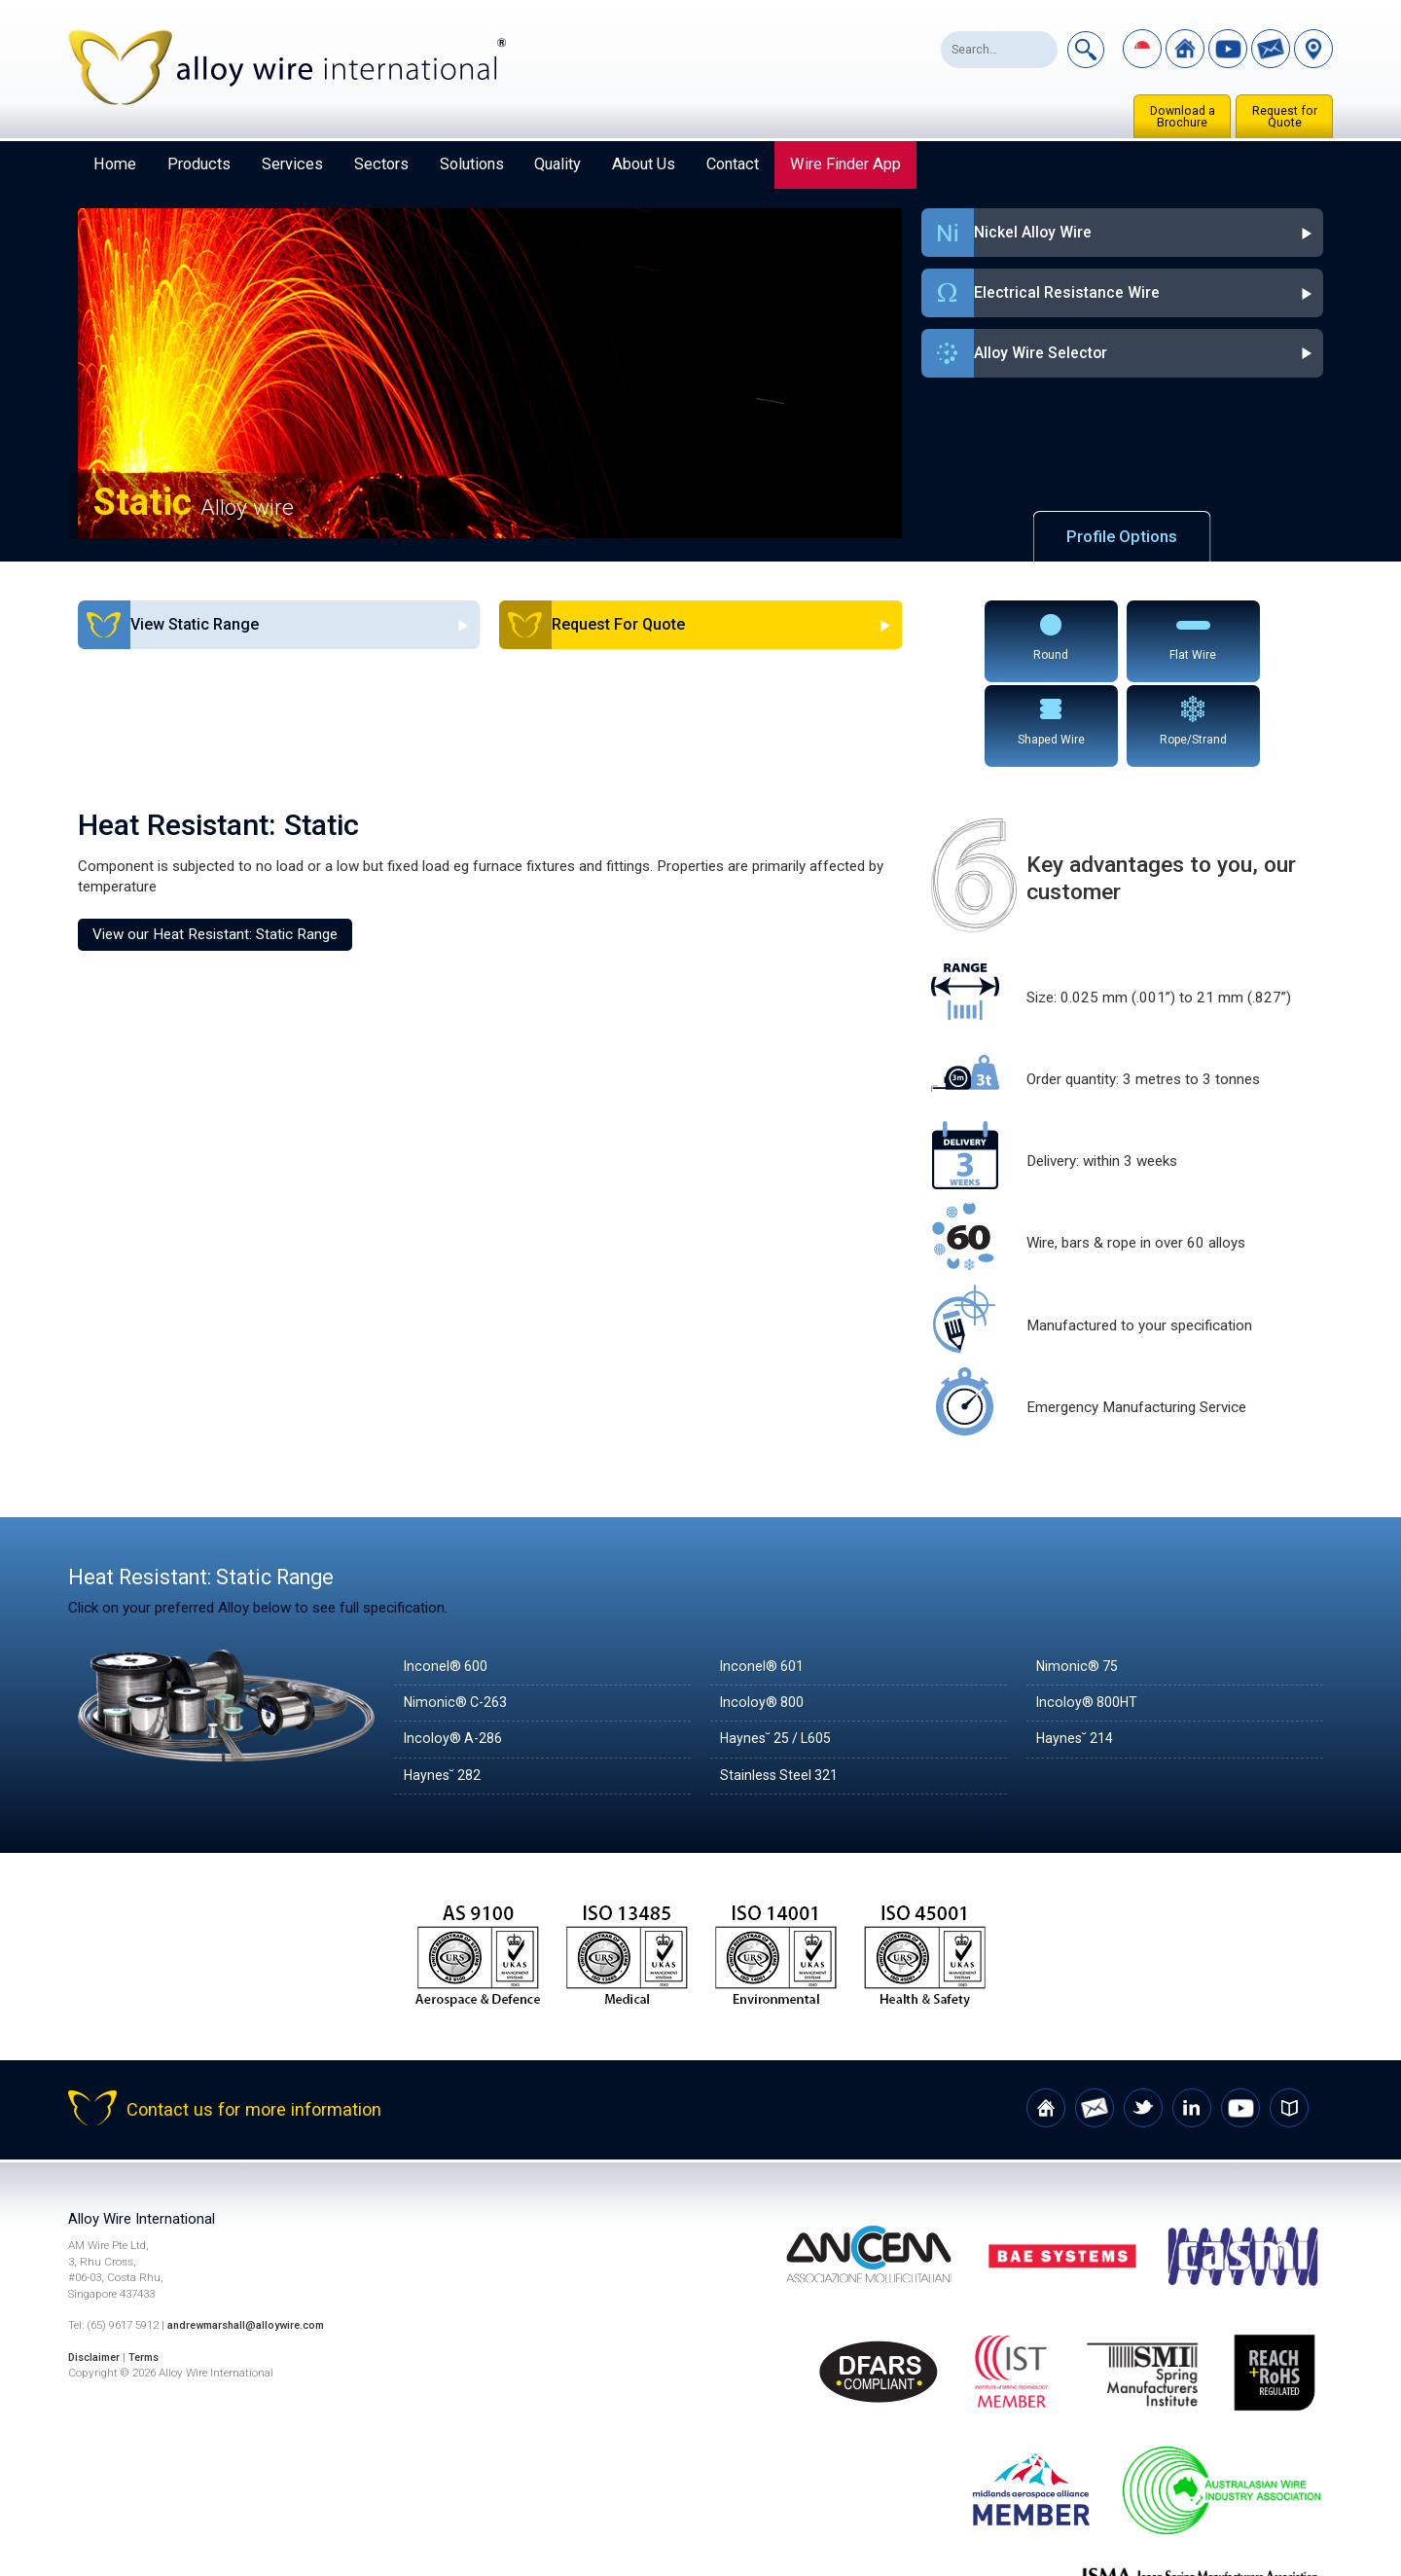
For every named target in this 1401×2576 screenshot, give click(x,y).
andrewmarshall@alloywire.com (252, 2238)
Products (199, 164)
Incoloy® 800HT (1090, 1615)
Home (114, 164)
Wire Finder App (845, 164)
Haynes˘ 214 (1078, 1651)
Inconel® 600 (448, 1579)
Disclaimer (97, 2270)
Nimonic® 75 (1079, 1579)
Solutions (472, 164)
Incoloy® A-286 (456, 1651)
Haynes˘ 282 (445, 1688)
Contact (732, 164)
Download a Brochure (1182, 116)
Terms (151, 2270)
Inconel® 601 (764, 1579)
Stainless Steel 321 (782, 1688)
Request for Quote (1284, 116)
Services (292, 164)
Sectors (381, 164)
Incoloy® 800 (764, 1615)
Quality (557, 164)
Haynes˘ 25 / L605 (782, 1651)
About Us (643, 164)
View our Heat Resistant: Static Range (215, 846)
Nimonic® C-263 (459, 1615)
